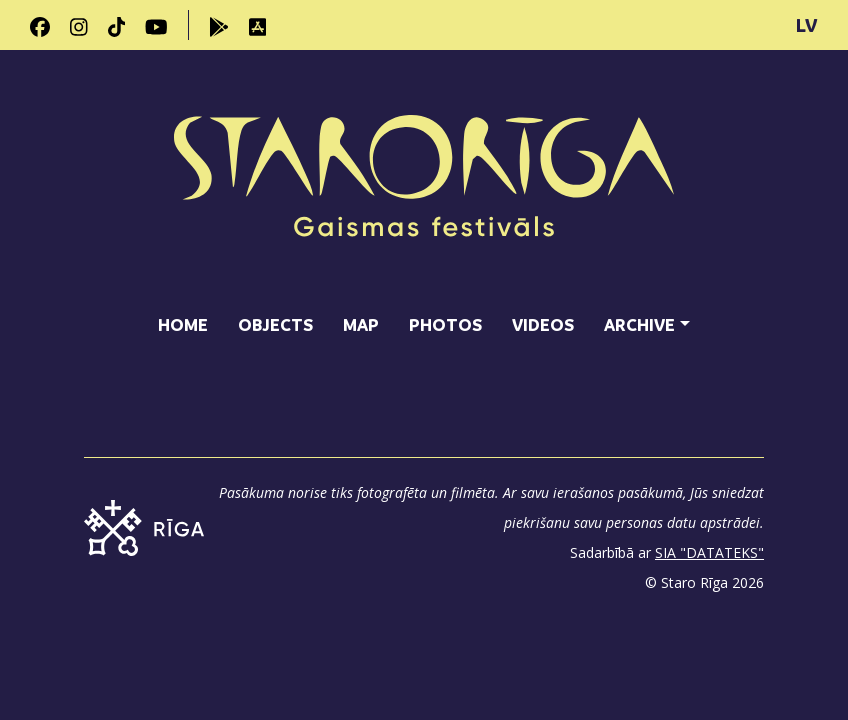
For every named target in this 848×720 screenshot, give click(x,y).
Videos (543, 324)
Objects (275, 324)
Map (361, 324)
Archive (639, 324)
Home (183, 324)
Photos (445, 324)
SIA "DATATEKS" (709, 552)
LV (807, 25)
